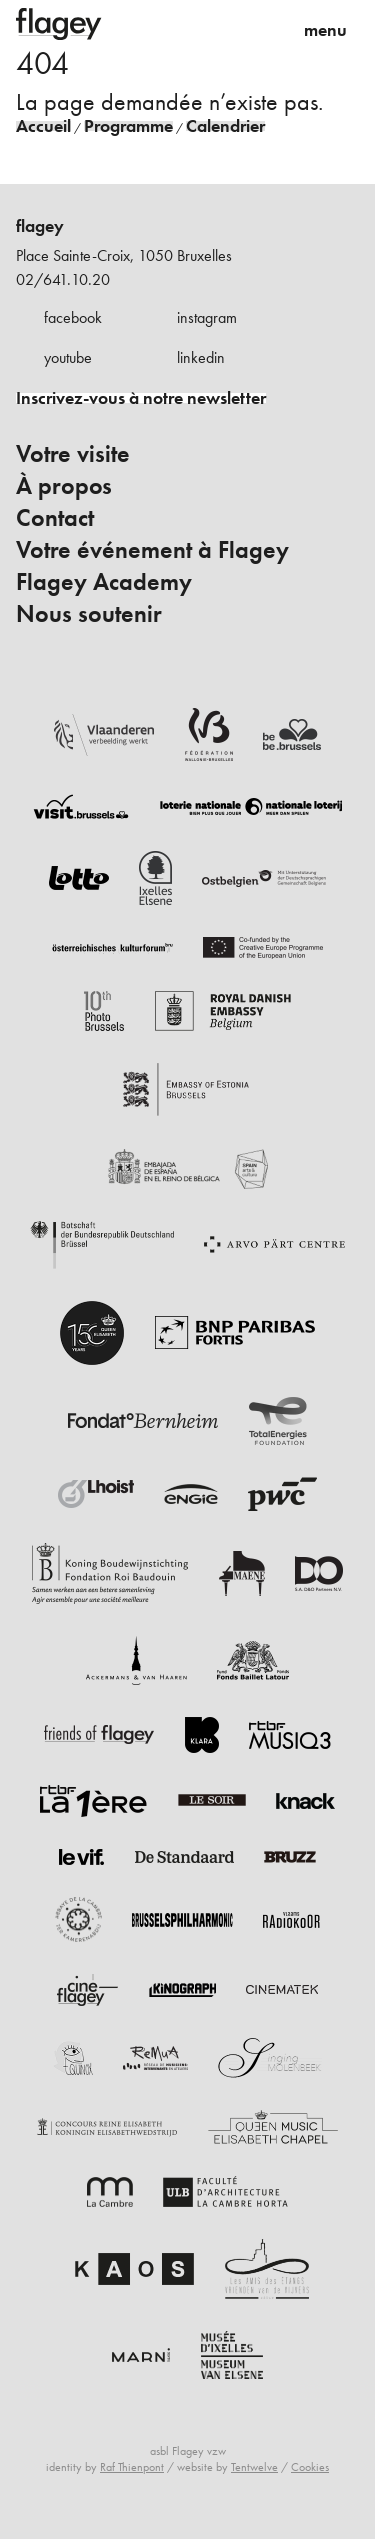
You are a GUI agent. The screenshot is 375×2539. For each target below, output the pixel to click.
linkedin (201, 357)
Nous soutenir (89, 614)
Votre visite (73, 454)
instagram (207, 317)
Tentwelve (254, 2467)
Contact (55, 518)
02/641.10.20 (63, 279)
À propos (64, 486)
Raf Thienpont (132, 2467)
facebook (73, 317)
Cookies (310, 2467)
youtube (68, 357)
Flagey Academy (104, 582)
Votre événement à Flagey (152, 550)
